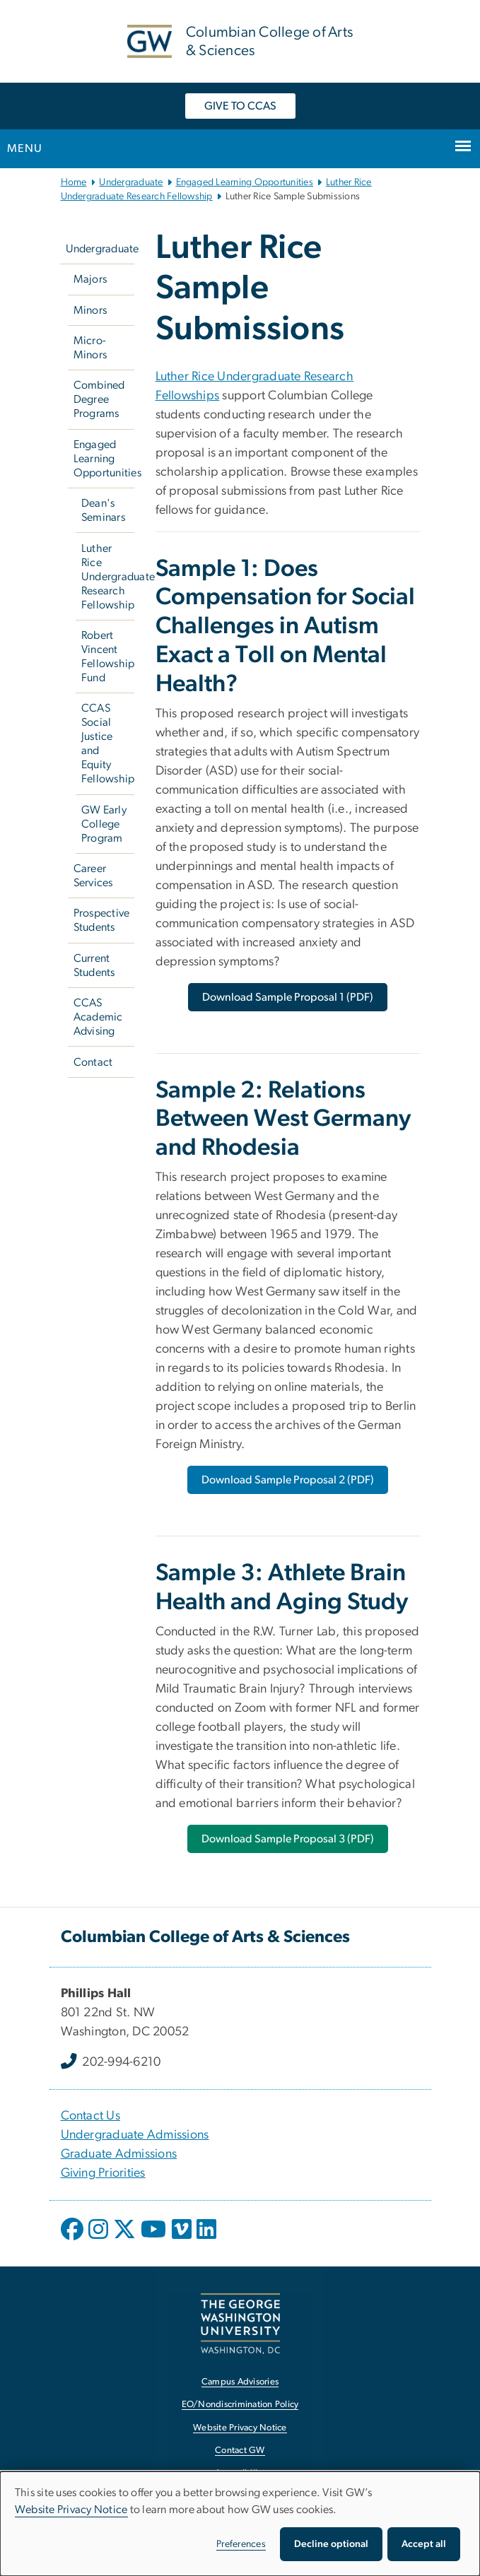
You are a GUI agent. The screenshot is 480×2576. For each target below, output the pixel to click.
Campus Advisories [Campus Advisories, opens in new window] (240, 2382)
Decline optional (331, 2544)
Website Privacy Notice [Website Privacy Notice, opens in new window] (240, 2428)
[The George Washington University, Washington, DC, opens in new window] (240, 2323)
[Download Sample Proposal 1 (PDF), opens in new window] (287, 997)
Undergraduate (131, 182)
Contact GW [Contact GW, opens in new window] (240, 2450)
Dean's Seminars (103, 510)
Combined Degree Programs (99, 399)
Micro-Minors (90, 347)
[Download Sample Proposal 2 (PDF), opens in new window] (287, 1480)
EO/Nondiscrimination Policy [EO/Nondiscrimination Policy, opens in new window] (240, 2404)
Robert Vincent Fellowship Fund (107, 656)
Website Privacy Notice (71, 2509)
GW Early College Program (104, 824)
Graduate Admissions (119, 2154)
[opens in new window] (73, 2239)
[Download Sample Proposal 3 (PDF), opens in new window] (287, 1839)
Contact (93, 1062)
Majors (90, 279)
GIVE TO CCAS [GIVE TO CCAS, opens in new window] (240, 106)
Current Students (94, 965)
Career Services (93, 875)
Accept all (424, 2544)
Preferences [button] (241, 2544)
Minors (90, 310)
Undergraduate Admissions (135, 2135)
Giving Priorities (103, 2173)
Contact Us (91, 2116)
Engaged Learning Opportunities (245, 182)
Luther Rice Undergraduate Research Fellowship (107, 577)
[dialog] (240, 2523)
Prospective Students (102, 920)
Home (74, 182)
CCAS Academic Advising (98, 1017)
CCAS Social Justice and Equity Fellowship (107, 743)
